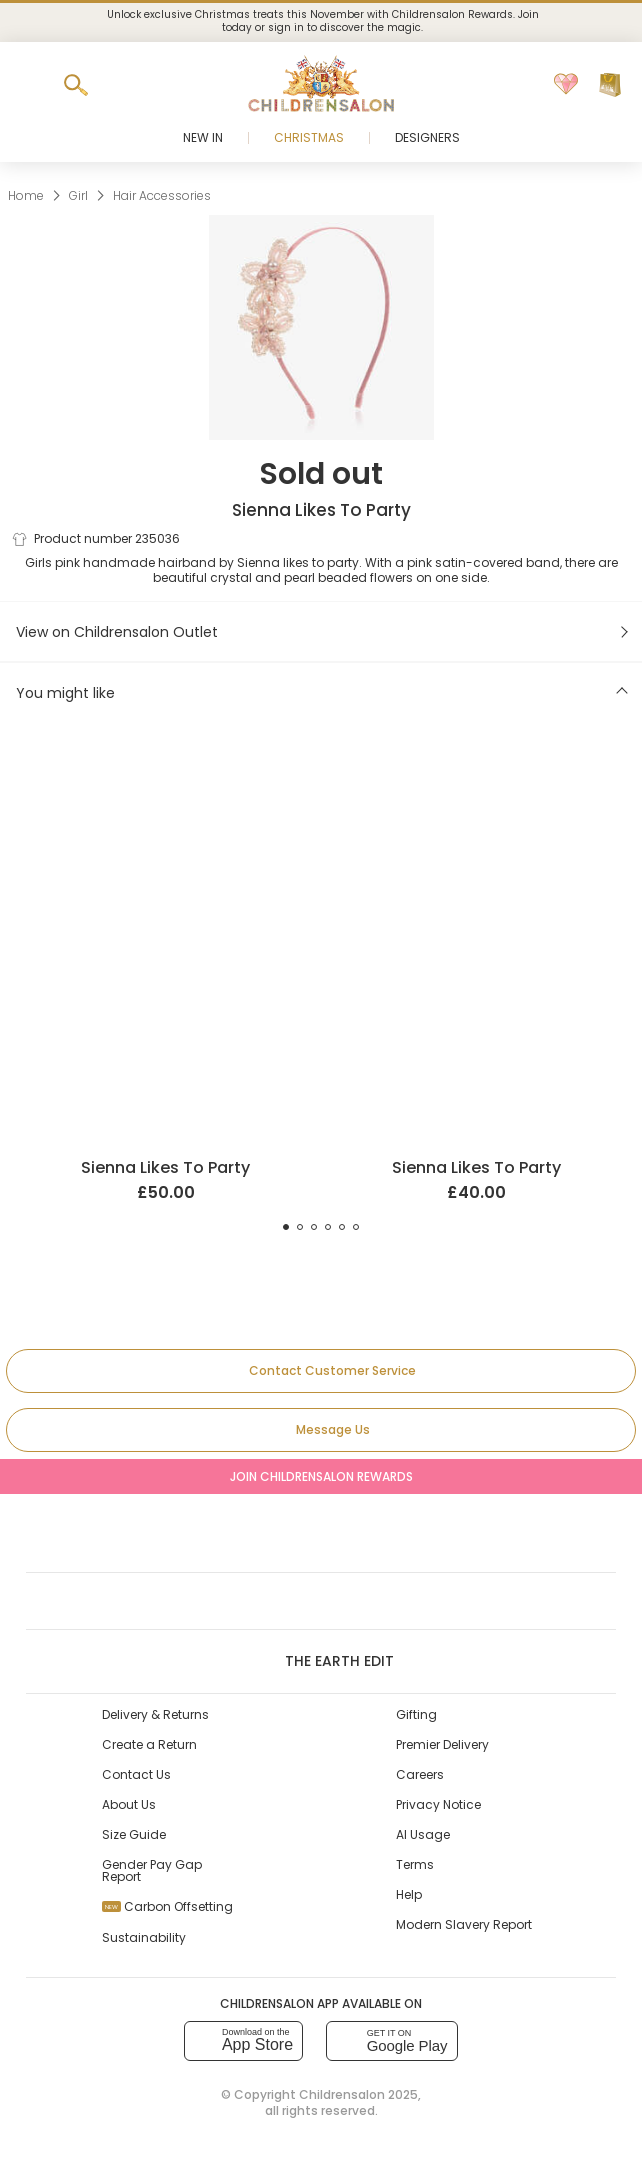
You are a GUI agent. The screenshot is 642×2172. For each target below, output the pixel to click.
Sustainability (144, 1937)
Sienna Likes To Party (321, 510)
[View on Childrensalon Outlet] (321, 632)
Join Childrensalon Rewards (321, 1476)
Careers (420, 1774)
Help (409, 1894)
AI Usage (423, 1834)
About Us (129, 1804)
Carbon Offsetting (167, 1906)
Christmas (309, 137)
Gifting (416, 1714)
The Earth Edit (320, 1661)
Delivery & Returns (155, 1714)
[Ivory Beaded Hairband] (165, 769)
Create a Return (149, 1744)
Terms (415, 1864)
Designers (427, 137)
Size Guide (134, 1834)
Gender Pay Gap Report (152, 1870)
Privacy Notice (438, 1804)
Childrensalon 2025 (358, 2094)
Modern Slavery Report (464, 1924)
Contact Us (136, 1774)
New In (203, 137)
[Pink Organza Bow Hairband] (476, 769)
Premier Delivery (442, 1744)
